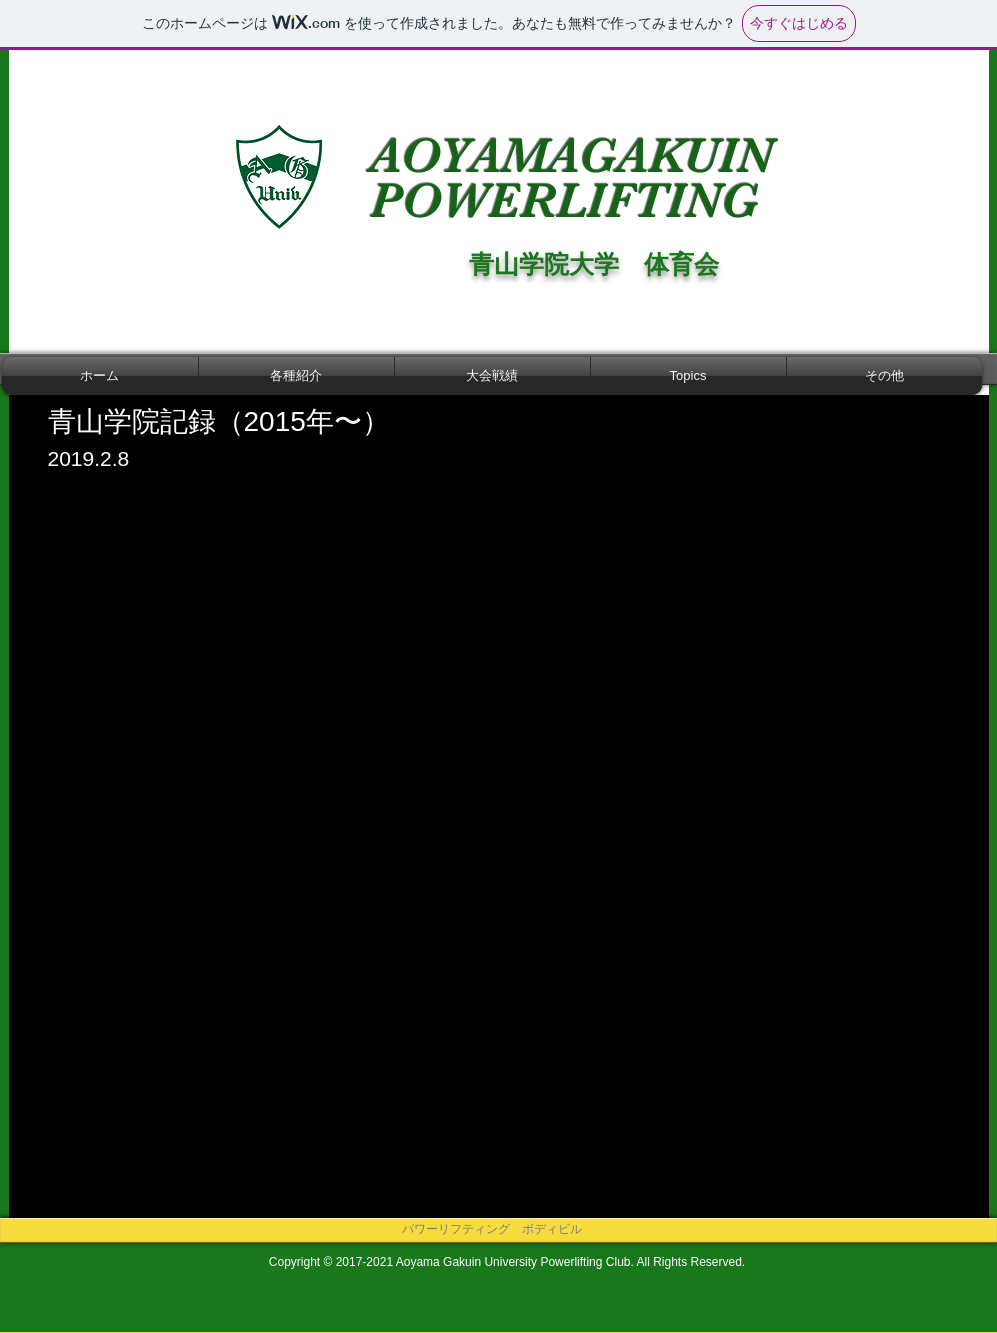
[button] (296, 376)
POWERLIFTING (571, 200)
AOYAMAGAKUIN (571, 155)
